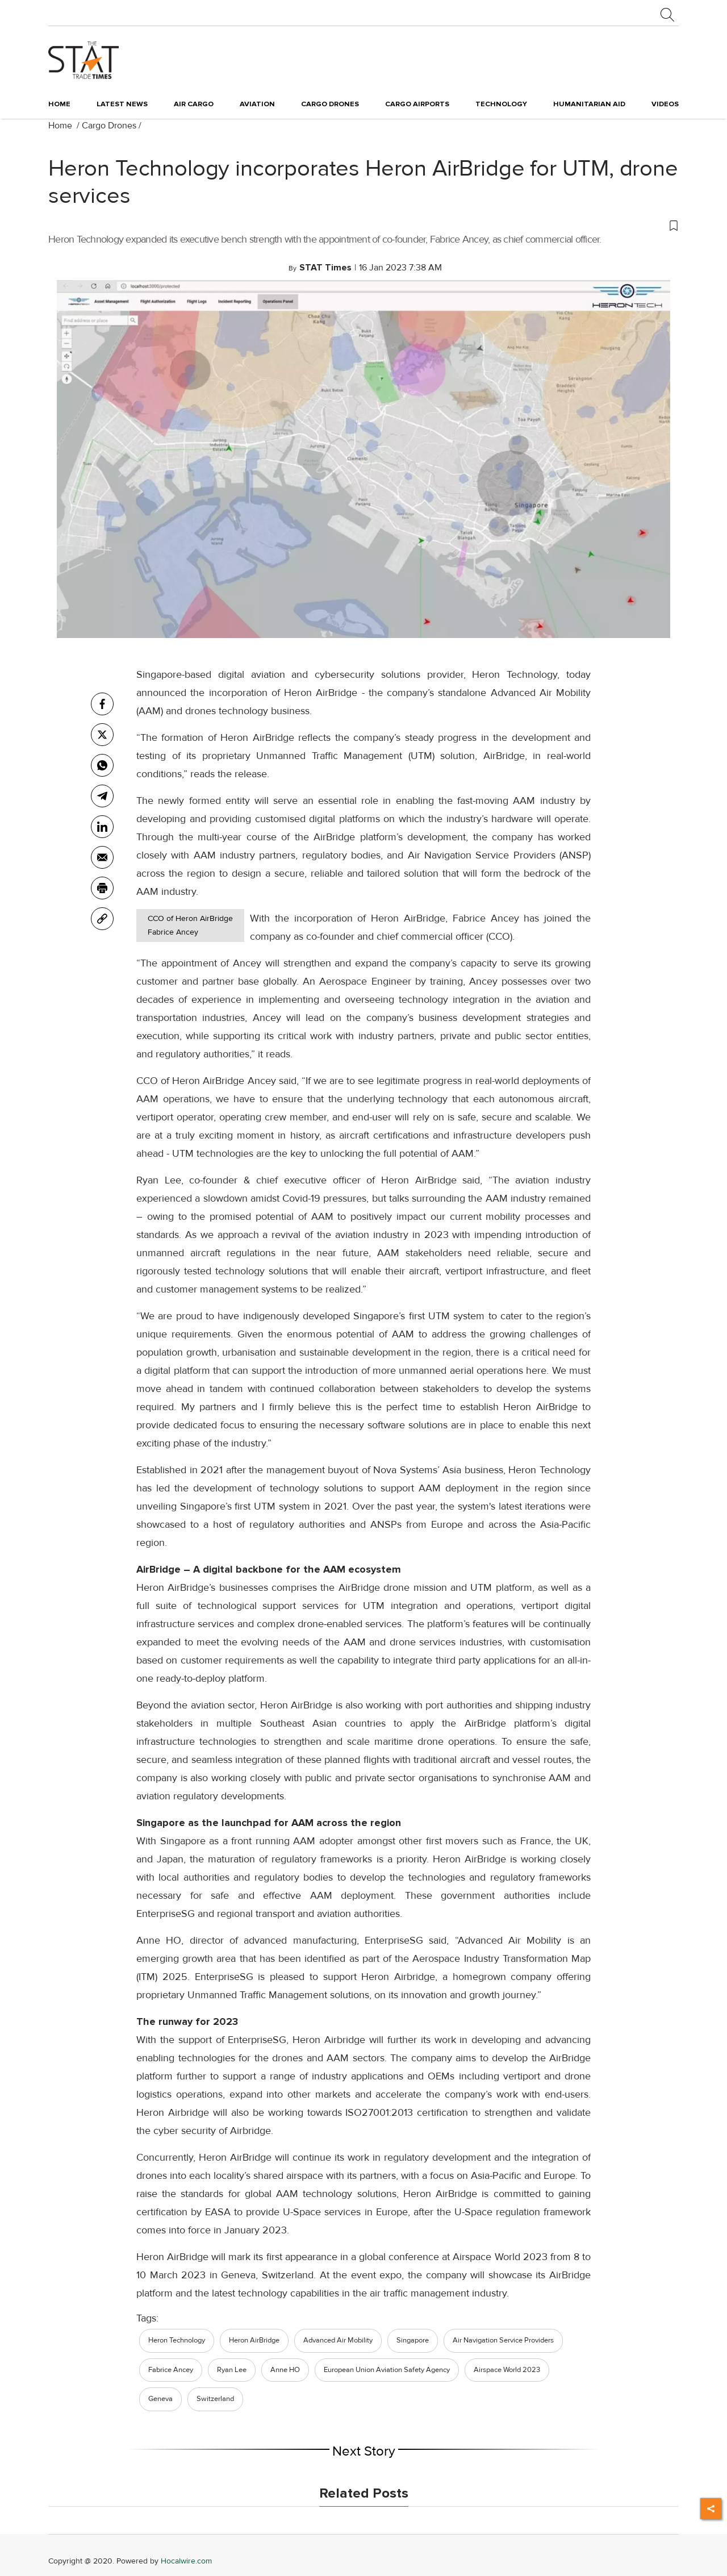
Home (59, 104)
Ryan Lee (231, 2369)
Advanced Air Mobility (338, 2340)
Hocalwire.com (186, 2561)
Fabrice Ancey (170, 2369)
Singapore (412, 2340)
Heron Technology (176, 2340)
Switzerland (215, 2398)
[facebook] (102, 704)
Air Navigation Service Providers (503, 2340)
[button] (363, 225)
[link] (102, 918)
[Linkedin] (102, 826)
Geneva (160, 2398)
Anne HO (285, 2369)
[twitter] (102, 734)
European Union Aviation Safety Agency (387, 2369)
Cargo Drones (109, 125)
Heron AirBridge (254, 2340)
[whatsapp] (102, 765)
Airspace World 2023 (507, 2369)
